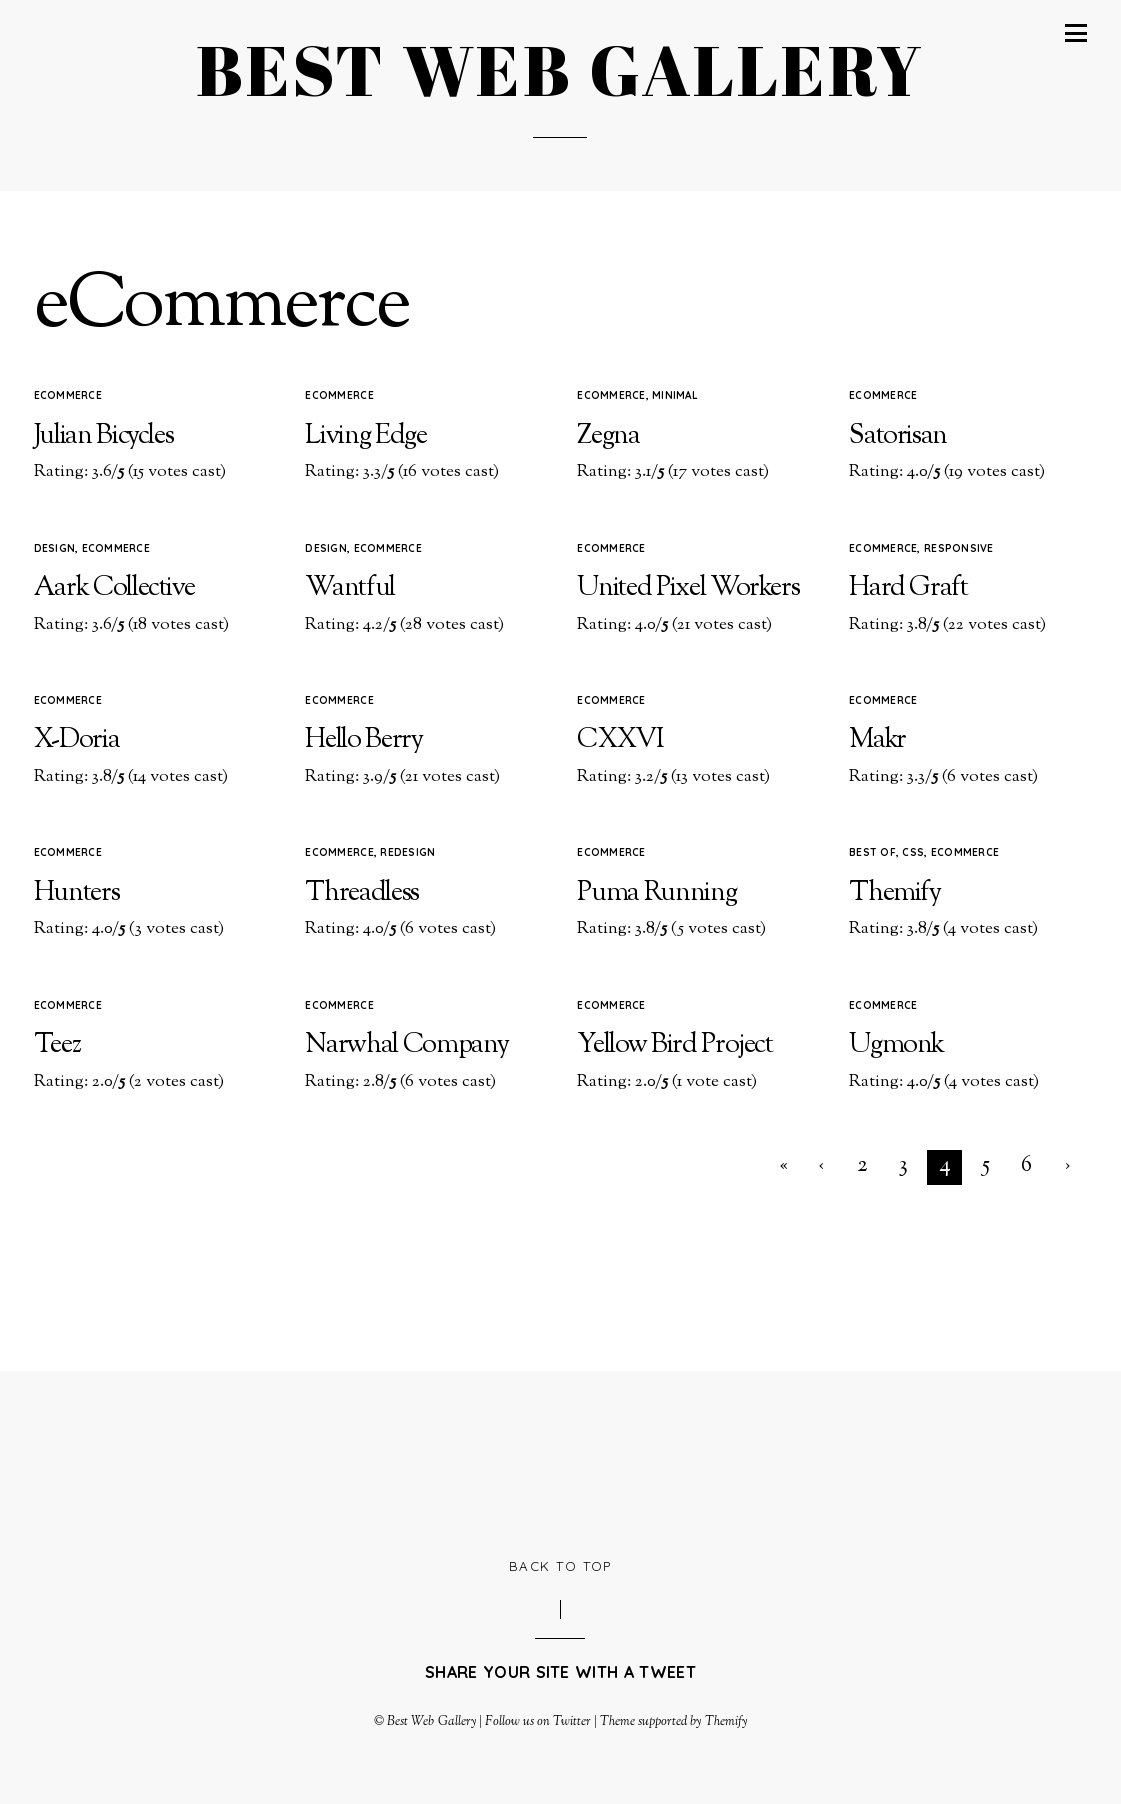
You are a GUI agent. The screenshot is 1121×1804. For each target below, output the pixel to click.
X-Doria (77, 740)
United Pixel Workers (688, 588)
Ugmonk (896, 1045)
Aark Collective (114, 588)
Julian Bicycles (104, 436)
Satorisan (898, 436)
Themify (895, 893)
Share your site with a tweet (560, 1672)
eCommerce (68, 395)
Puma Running (656, 893)
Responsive (959, 548)
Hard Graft (908, 588)
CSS (913, 852)
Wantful (350, 588)
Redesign (407, 852)
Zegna (608, 436)
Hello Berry (363, 740)
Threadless (362, 893)
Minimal (675, 395)
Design (55, 548)
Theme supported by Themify (673, 1722)
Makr (877, 740)
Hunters (77, 893)
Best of (872, 852)
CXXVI (620, 740)
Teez (57, 1045)
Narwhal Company (406, 1045)
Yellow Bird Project (674, 1045)
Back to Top (560, 1566)
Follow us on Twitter (538, 1722)
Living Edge (365, 436)
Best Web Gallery (431, 1722)
